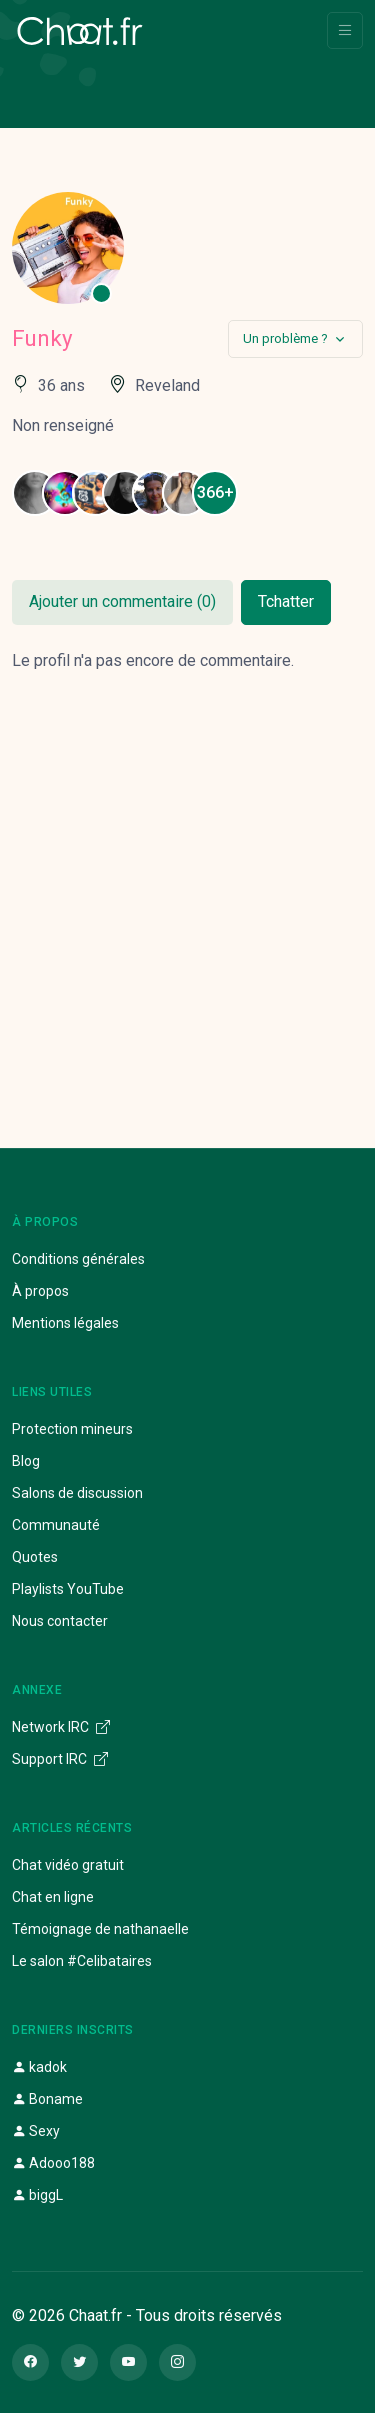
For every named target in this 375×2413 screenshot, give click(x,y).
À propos (40, 1291)
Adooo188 (53, 2163)
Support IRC (60, 1759)
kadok (39, 2067)
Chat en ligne (53, 1897)
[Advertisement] (187, 886)
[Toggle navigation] (345, 30)
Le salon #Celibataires (82, 1961)
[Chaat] (80, 31)
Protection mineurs (72, 1429)
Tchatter (286, 601)
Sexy (36, 2131)
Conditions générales (78, 1259)
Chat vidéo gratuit (68, 1865)
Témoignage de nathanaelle (100, 1929)
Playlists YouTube (68, 1589)
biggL (37, 2195)
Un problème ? (285, 338)
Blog (26, 1461)
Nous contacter (60, 1621)
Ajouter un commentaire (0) (122, 601)
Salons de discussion (77, 1493)
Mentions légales (65, 1323)
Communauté (56, 1525)
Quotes (35, 1557)
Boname (47, 2099)
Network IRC (61, 1727)
